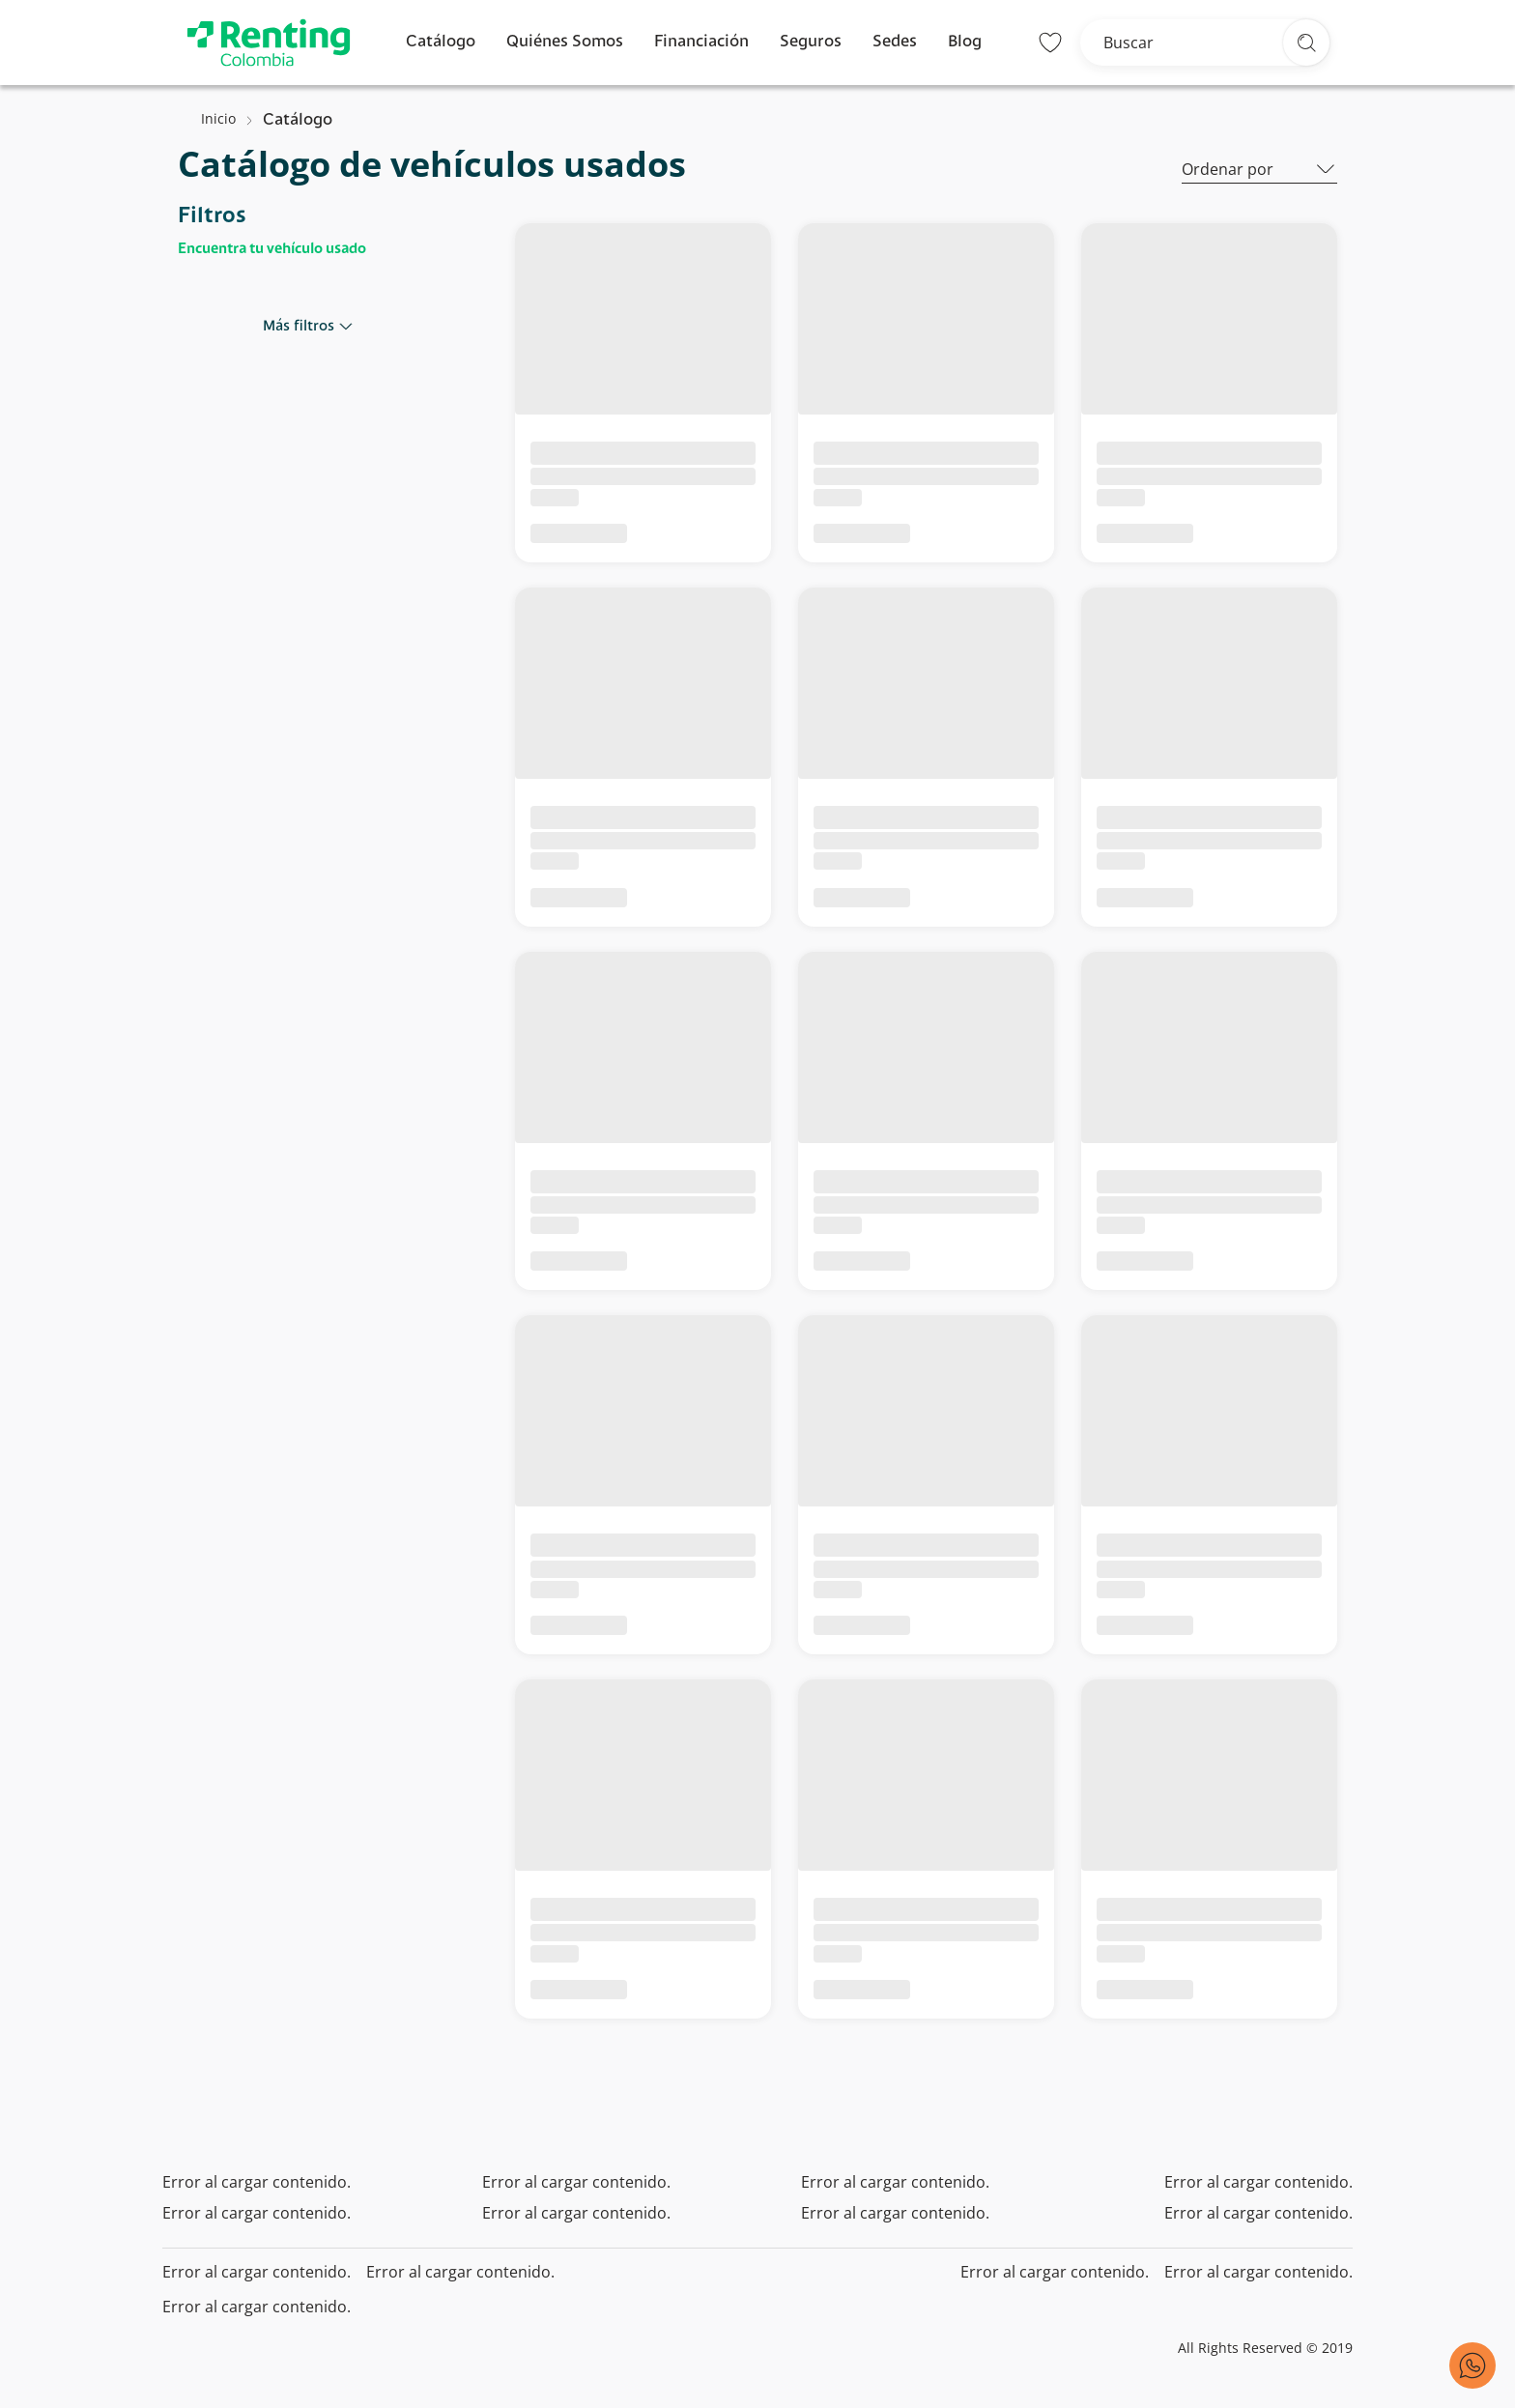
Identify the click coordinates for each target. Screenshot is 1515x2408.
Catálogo (440, 42)
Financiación (701, 42)
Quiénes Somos (564, 42)
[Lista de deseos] (1050, 42)
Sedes (894, 42)
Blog (965, 42)
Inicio (218, 118)
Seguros (811, 42)
